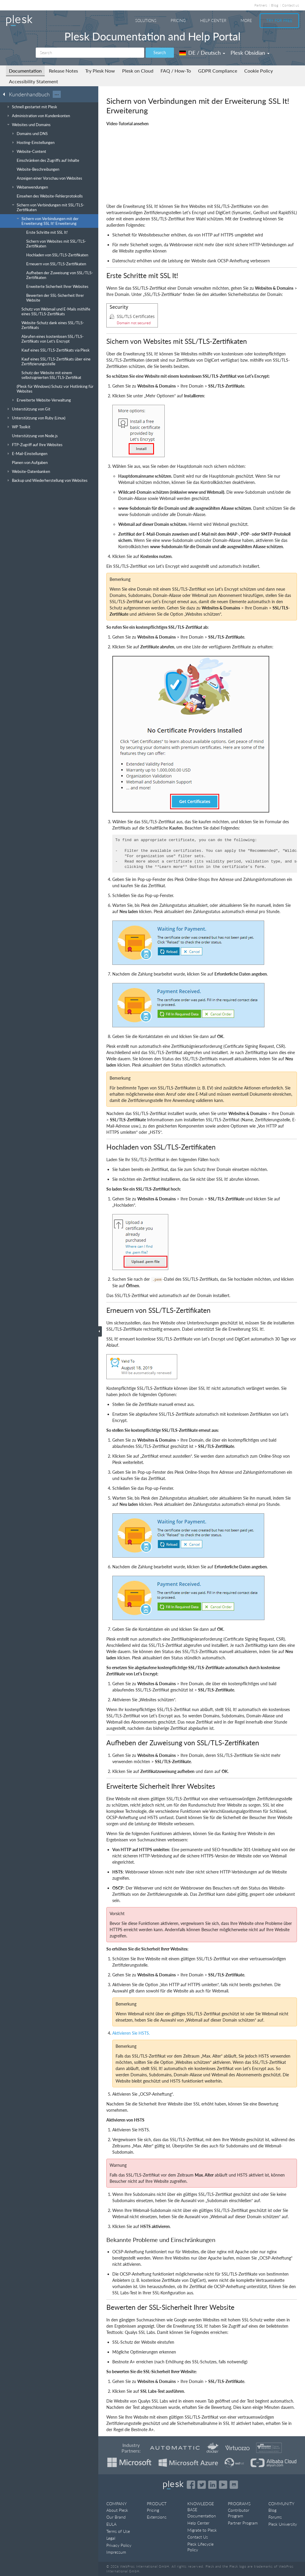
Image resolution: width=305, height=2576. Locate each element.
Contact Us (197, 2536)
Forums (275, 2516)
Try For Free (279, 20)
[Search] (90, 53)
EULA (111, 2524)
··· (57, 94)
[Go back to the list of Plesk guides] (5, 94)
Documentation (25, 70)
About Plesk (117, 2510)
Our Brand (116, 2516)
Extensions (156, 2516)
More (246, 20)
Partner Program (243, 2522)
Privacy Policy (118, 2545)
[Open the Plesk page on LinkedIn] (212, 2485)
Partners (260, 5)
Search (159, 52)
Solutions (145, 20)
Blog (274, 5)
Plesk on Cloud (137, 70)
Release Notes (63, 70)
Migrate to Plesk (202, 2530)
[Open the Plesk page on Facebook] (191, 2485)
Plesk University (282, 2524)
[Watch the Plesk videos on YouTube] (223, 2485)
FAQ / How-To (176, 70)
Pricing (178, 20)
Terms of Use (118, 2531)
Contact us (290, 5)
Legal (110, 2538)
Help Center (213, 20)
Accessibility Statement (33, 81)
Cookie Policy (258, 70)
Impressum (116, 2552)
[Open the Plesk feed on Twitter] (201, 2485)
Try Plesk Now (100, 70)
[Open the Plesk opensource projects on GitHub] (234, 2485)
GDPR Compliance (217, 70)
